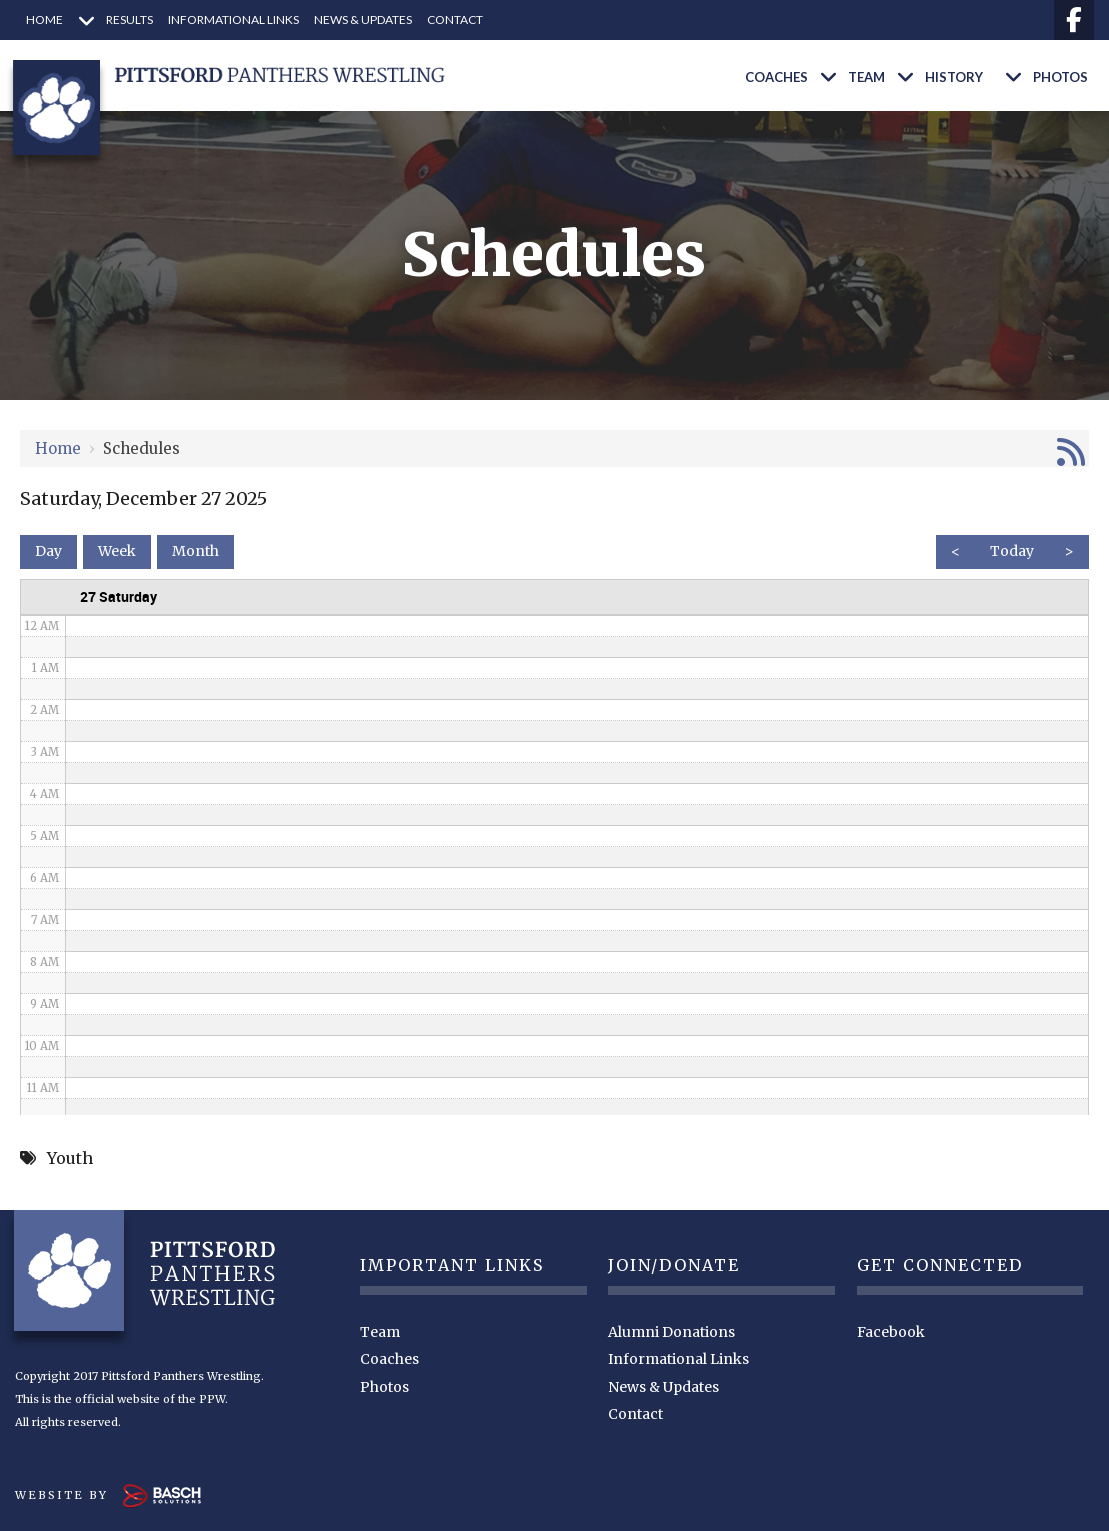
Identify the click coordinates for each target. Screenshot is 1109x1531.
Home (58, 448)
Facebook (891, 1332)
